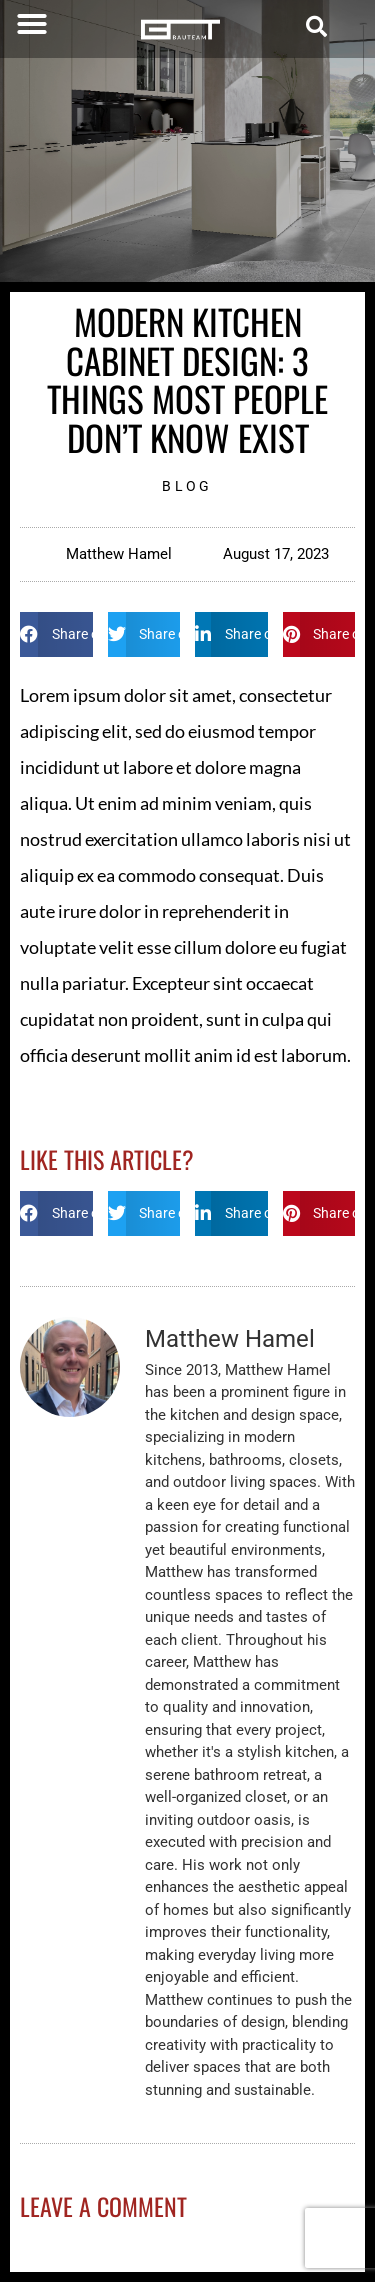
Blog (187, 486)
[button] (32, 24)
